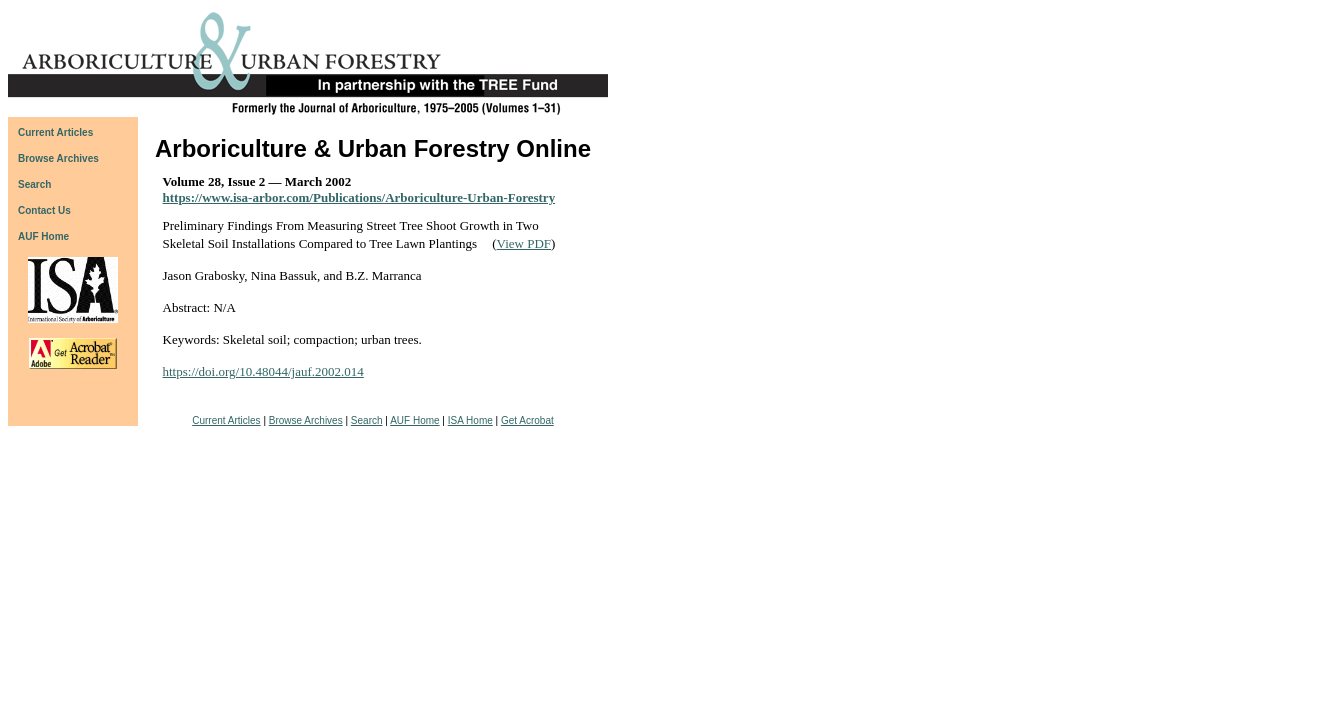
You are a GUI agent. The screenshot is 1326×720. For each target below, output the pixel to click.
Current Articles (226, 420)
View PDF (524, 243)
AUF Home (43, 236)
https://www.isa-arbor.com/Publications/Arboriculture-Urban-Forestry (359, 197)
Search (367, 420)
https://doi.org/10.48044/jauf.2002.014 (263, 371)
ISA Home (470, 420)
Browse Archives (306, 420)
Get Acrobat (527, 420)
